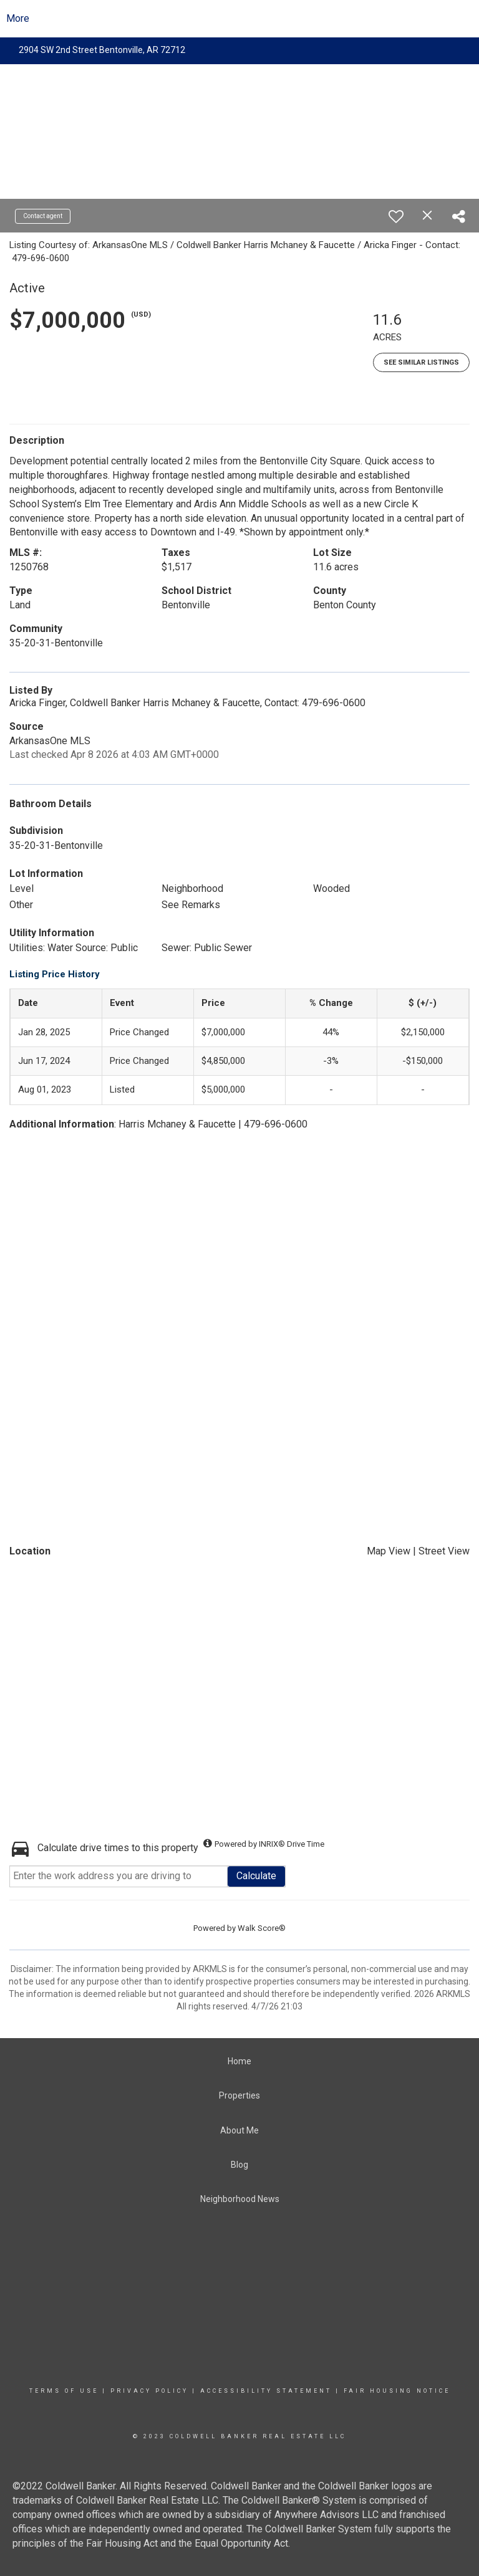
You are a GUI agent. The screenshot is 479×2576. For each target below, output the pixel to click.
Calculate (256, 1876)
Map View (388, 1551)
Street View (444, 1551)
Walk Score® (262, 1928)
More (17, 18)
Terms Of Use (64, 2391)
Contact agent (42, 216)
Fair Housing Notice (397, 2391)
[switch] (396, 216)
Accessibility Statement (266, 2391)
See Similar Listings (421, 362)
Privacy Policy (149, 2391)
